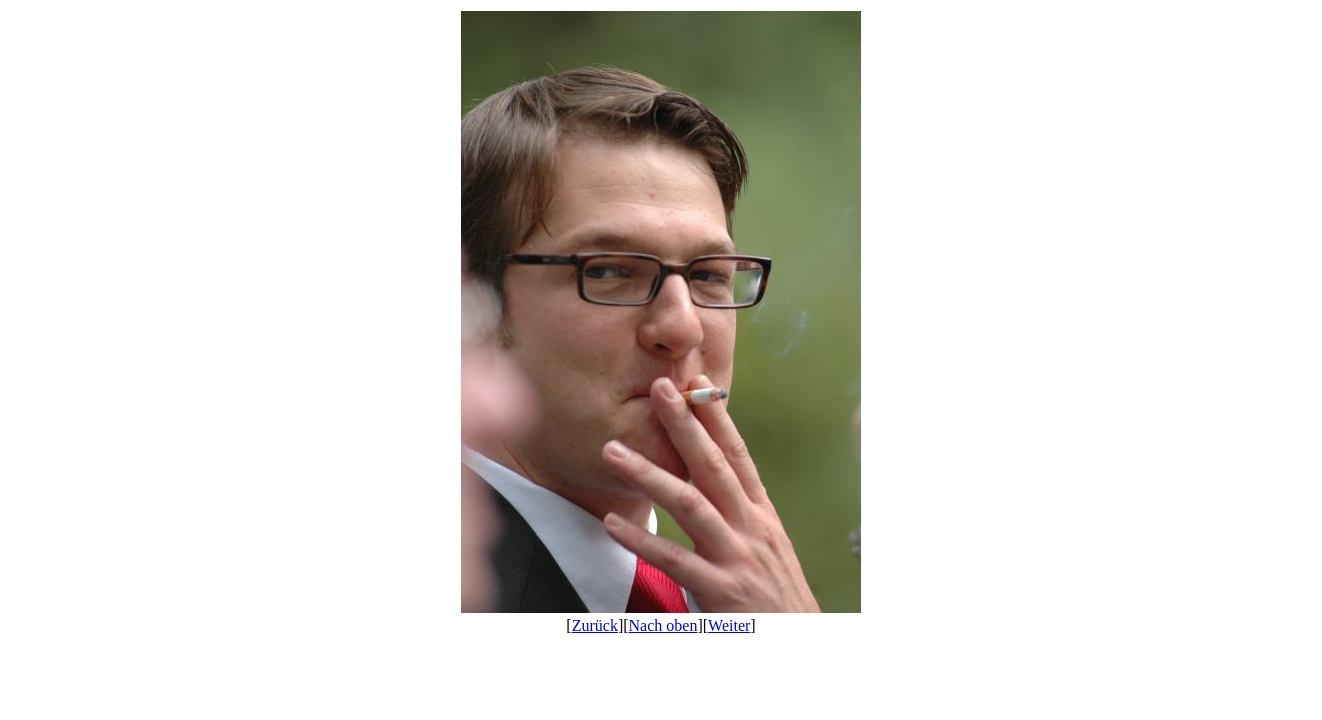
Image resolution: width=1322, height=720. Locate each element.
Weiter (729, 625)
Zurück (595, 625)
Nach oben (663, 625)
